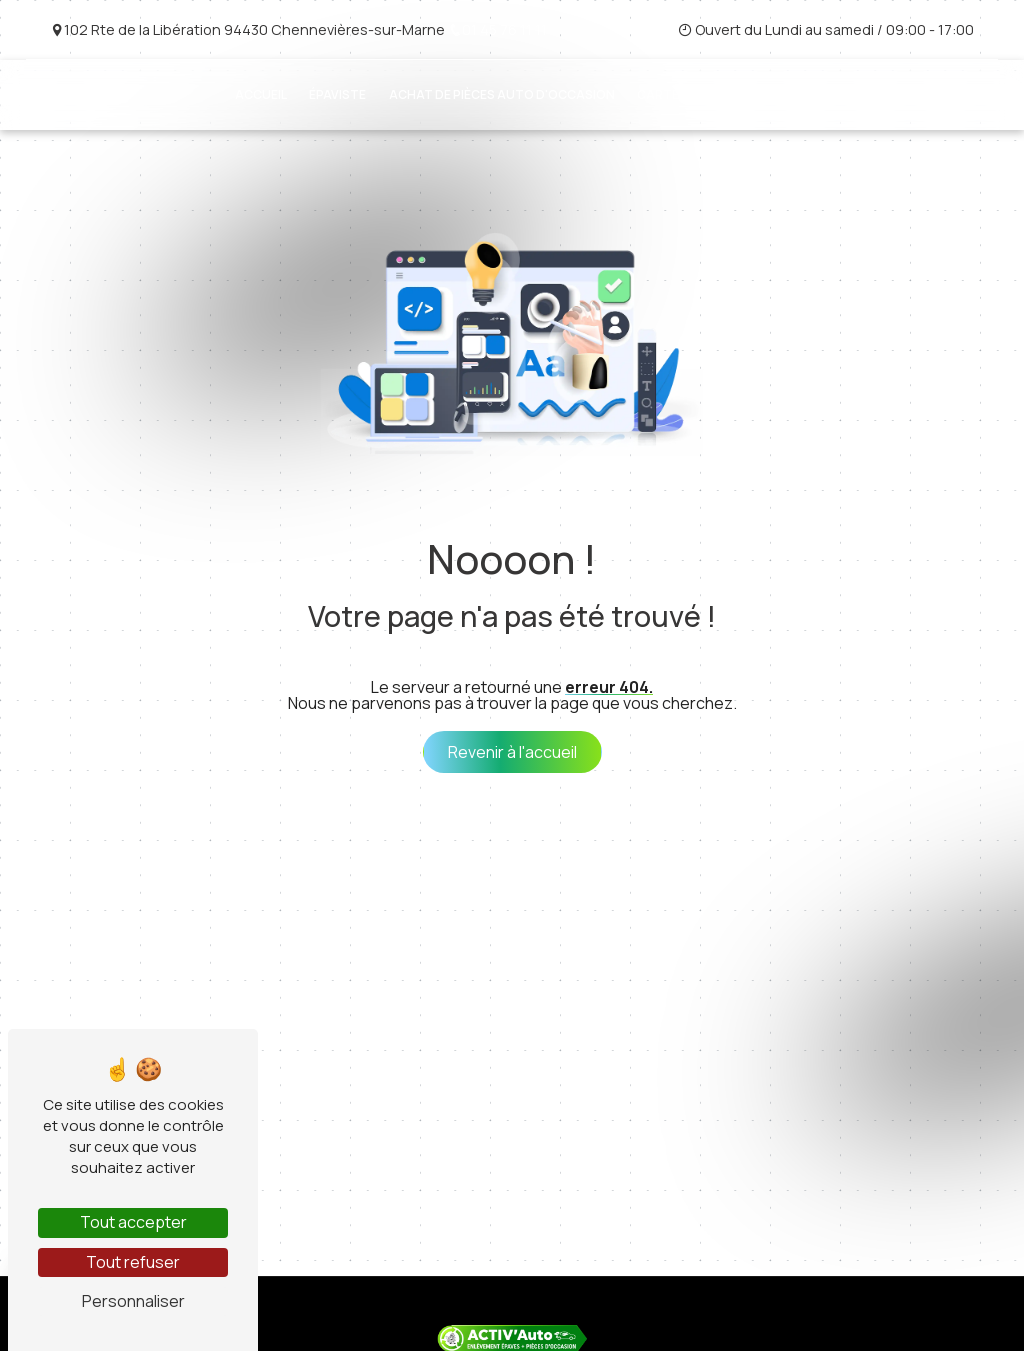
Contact (957, 94)
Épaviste (337, 94)
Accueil (261, 94)
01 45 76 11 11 (497, 29)
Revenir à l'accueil (512, 752)
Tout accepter (133, 1222)
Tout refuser (133, 1262)
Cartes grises (685, 94)
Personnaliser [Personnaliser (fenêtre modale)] (133, 1301)
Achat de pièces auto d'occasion (502, 94)
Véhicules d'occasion (828, 94)
